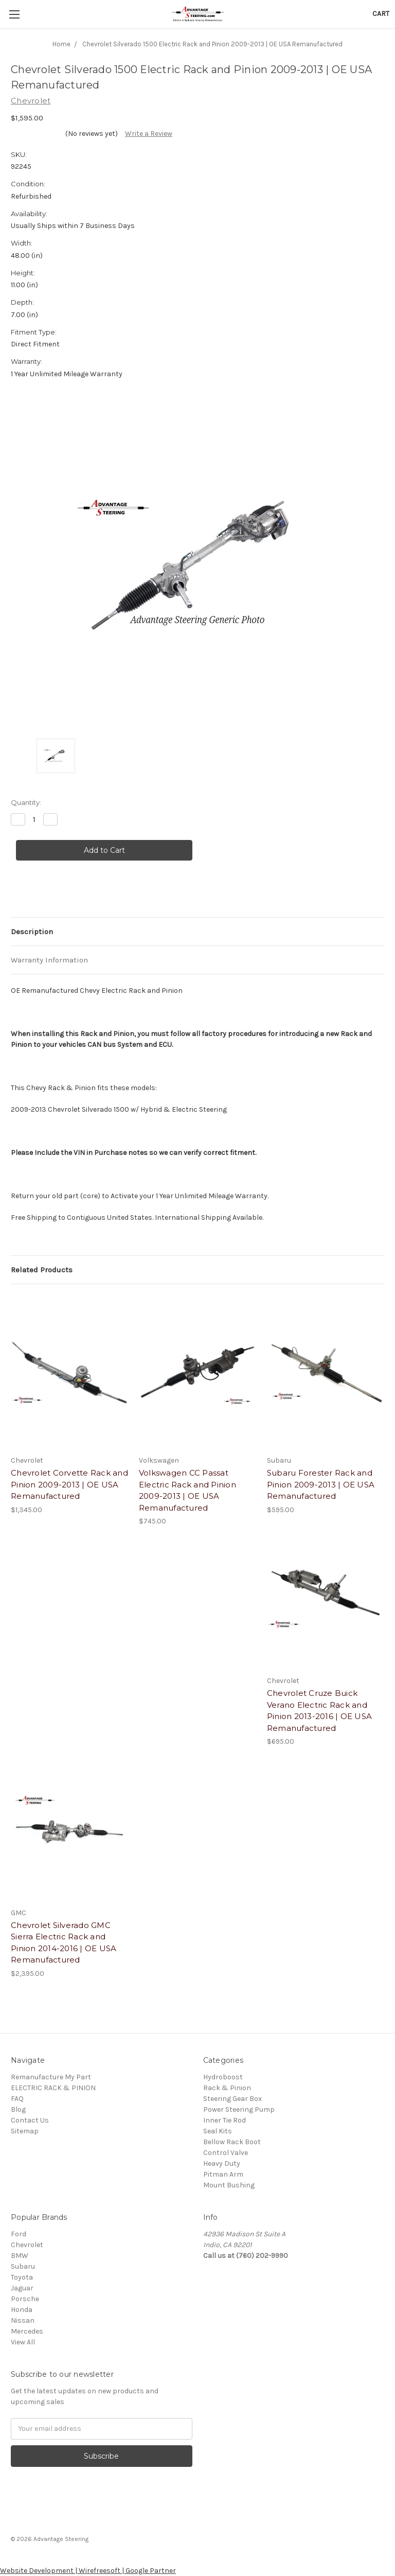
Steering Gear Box (232, 2098)
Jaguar (22, 2288)
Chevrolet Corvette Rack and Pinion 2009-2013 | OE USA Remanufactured (69, 1484)
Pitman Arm (223, 2174)
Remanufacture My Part (51, 2077)
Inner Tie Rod (224, 2120)
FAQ (17, 2098)
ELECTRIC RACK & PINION (53, 2087)
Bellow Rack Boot (232, 2141)
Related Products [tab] (42, 1269)
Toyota (22, 2277)
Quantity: (26, 802)
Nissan (22, 2320)
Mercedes (27, 2331)
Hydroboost (223, 2077)
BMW (19, 2255)
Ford (18, 2234)
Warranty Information (49, 960)
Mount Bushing (229, 2185)
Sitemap (25, 2131)
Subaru (23, 2266)
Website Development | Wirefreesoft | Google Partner (88, 2570)
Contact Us (30, 2120)
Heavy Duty (221, 2163)
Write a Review (148, 133)
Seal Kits (217, 2131)
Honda (21, 2309)
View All (23, 2342)
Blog (18, 2109)
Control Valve (225, 2152)
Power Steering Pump (239, 2109)
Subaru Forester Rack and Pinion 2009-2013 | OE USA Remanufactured (320, 1484)
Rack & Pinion (227, 2087)
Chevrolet (27, 2244)
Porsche (25, 2298)
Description (32, 931)
